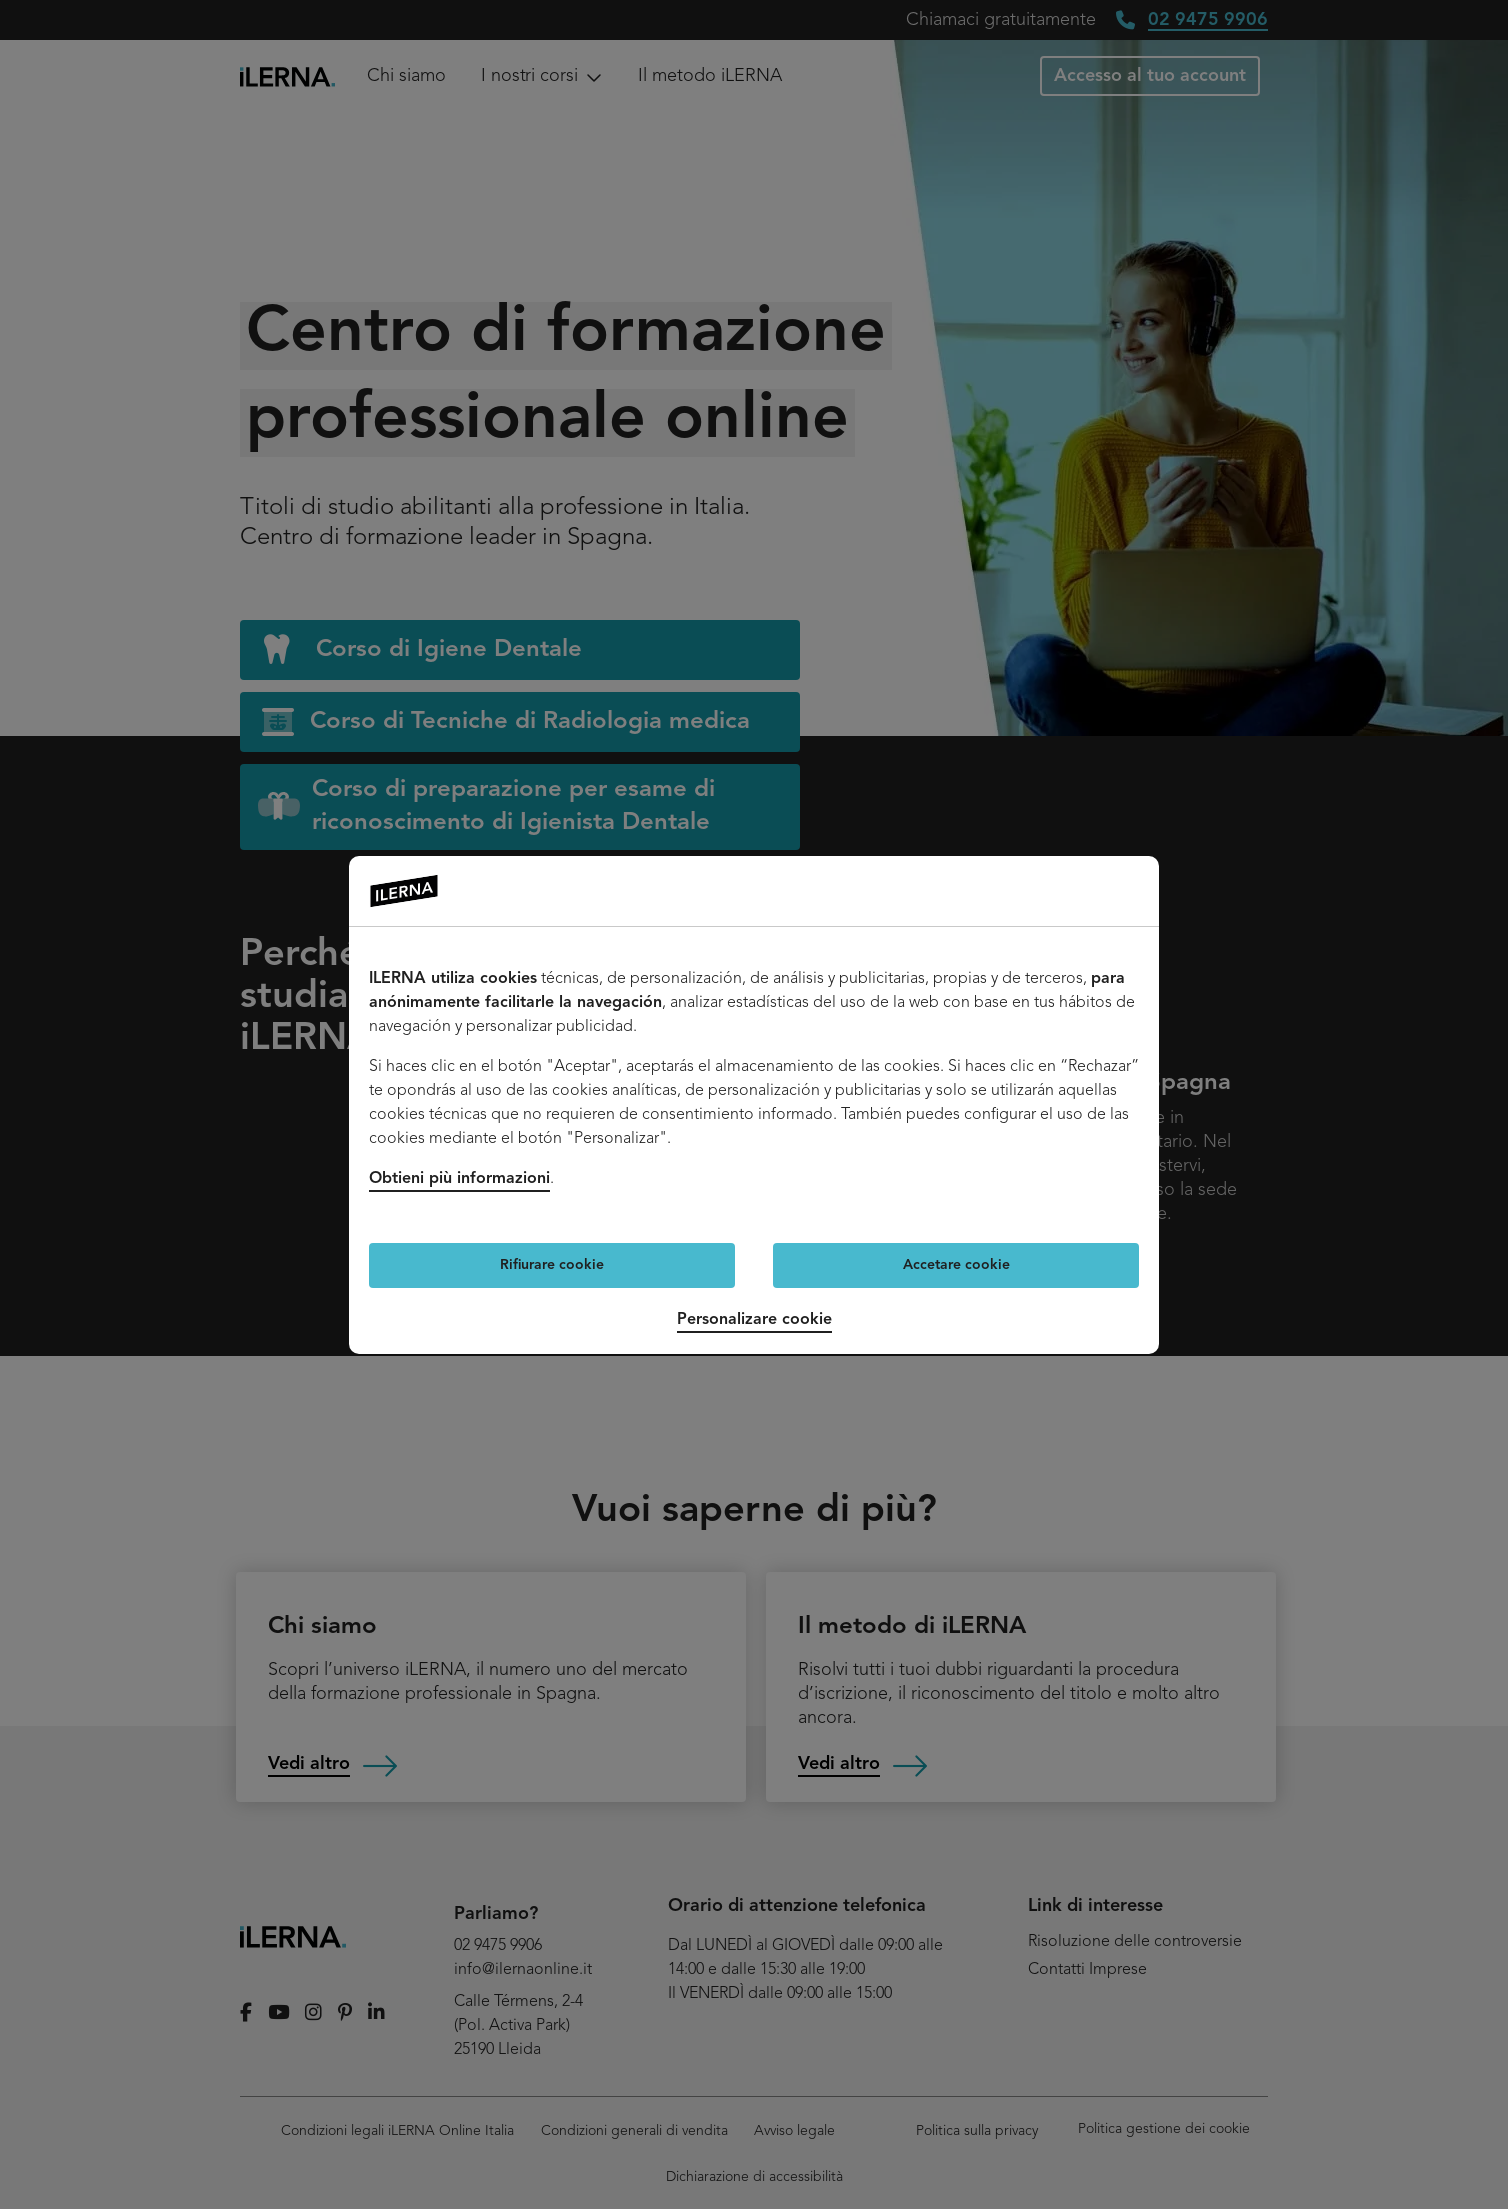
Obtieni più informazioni (459, 1179)
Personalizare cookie (754, 1320)
